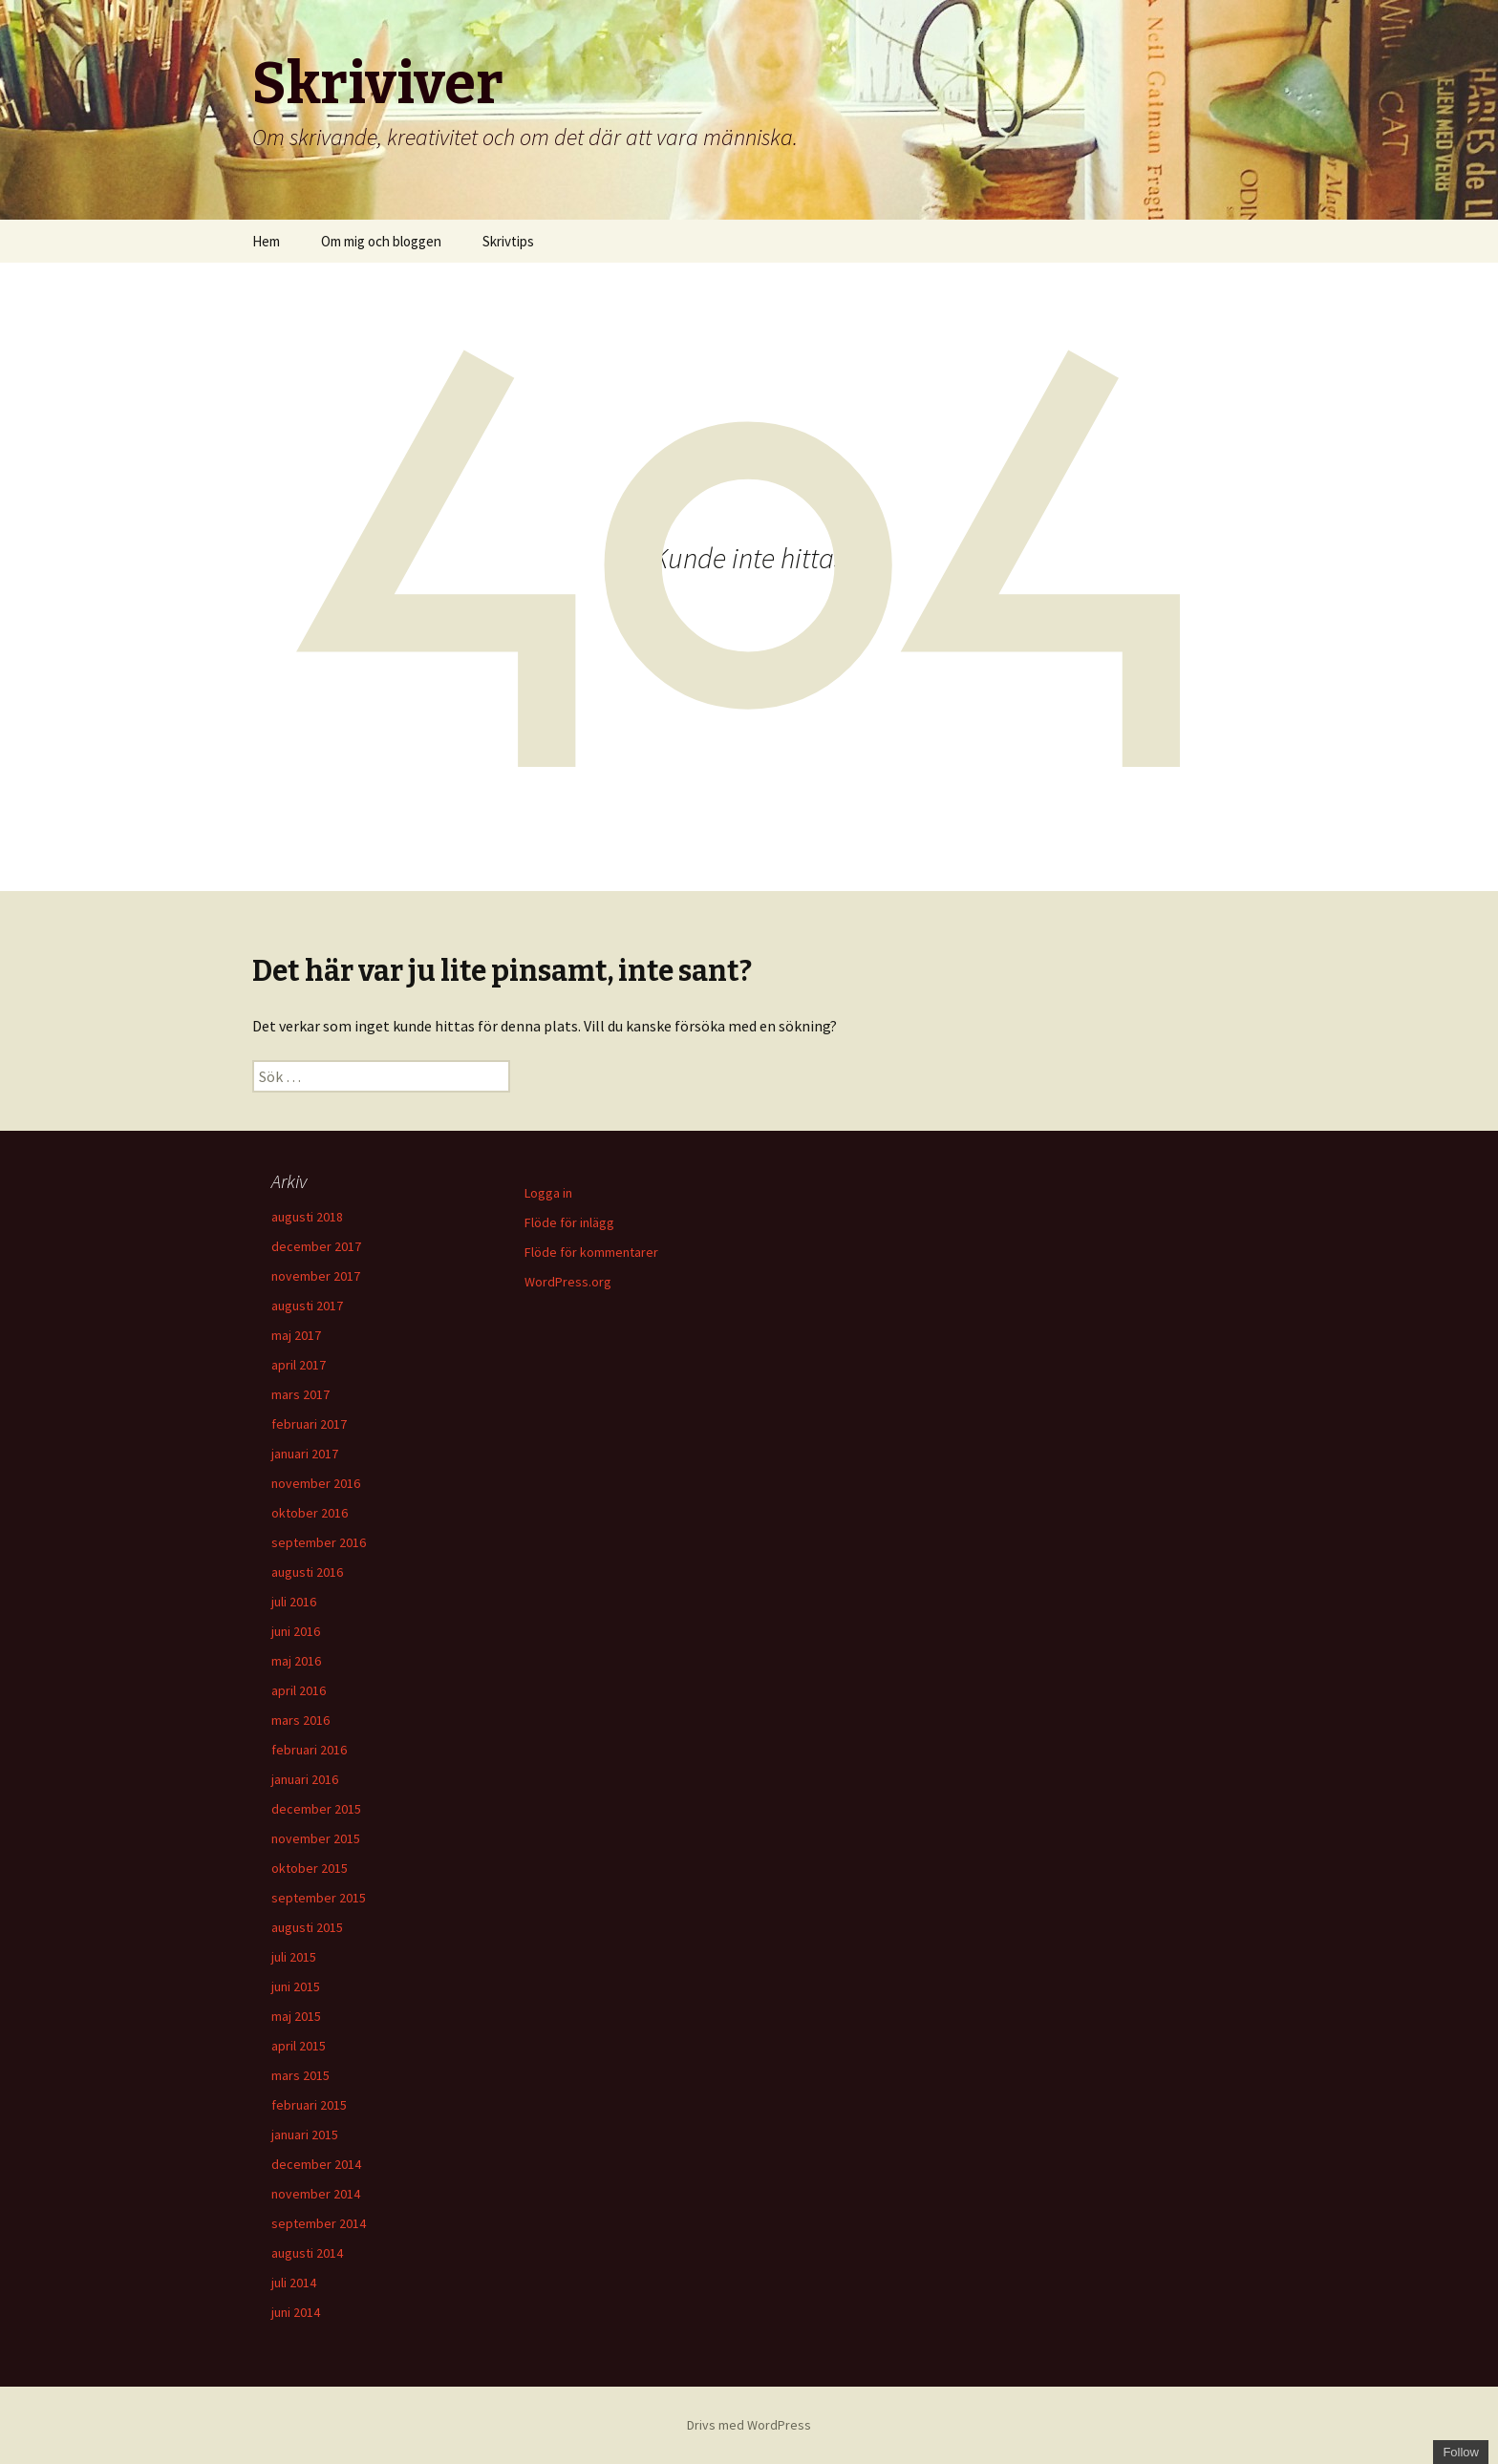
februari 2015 (309, 2105)
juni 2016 (295, 1631)
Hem (266, 241)
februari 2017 (309, 1424)
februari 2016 (309, 1749)
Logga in (548, 1192)
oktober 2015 (309, 1868)
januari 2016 (304, 1779)
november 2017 (315, 1276)
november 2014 (315, 2193)
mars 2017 (300, 1394)
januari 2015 (304, 2134)
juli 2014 (293, 2282)
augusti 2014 (307, 2253)
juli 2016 (293, 1601)
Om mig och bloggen (381, 241)
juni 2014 (295, 2312)
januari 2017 (304, 1453)
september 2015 (318, 1897)
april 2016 (298, 1690)
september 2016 (318, 1542)
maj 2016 (296, 1660)
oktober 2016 (309, 1512)
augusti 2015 (307, 1927)
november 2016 (315, 1483)
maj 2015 (296, 2016)
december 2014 (316, 2164)
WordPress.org (567, 1281)
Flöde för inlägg (569, 1222)
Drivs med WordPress (749, 2424)
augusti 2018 (307, 1216)
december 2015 (316, 1808)
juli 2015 (293, 1956)
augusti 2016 (307, 1572)
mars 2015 (300, 2075)
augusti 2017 (307, 1305)
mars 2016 (300, 1720)
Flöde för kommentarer (591, 1252)
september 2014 (318, 2223)
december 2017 (316, 1246)
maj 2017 (296, 1335)
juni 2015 (295, 1986)
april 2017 (298, 1364)
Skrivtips (508, 241)
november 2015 (315, 1838)
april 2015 (298, 2045)
